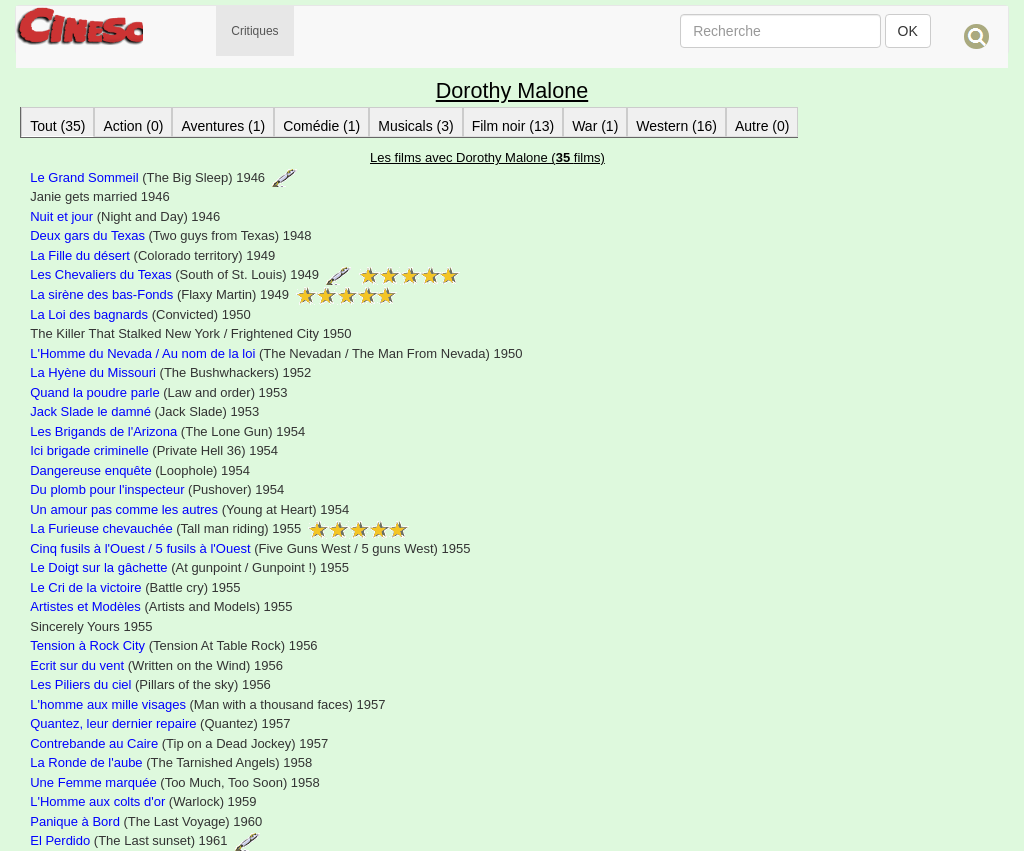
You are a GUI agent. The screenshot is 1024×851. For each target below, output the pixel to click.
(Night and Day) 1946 (125, 216)
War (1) (595, 126)
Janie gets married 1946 (99, 196)
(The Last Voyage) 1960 (146, 821)
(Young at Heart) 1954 (189, 509)
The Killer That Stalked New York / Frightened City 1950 (190, 333)
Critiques (254, 31)
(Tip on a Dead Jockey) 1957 (179, 743)
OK (908, 31)
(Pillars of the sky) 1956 (150, 684)
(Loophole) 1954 (140, 470)
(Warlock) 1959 (143, 801)
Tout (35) (57, 126)
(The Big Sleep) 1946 (163, 177)
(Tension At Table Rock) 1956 (173, 645)
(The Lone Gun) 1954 (167, 431)
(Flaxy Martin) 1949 (213, 294)
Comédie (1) (321, 126)
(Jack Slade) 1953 (144, 411)
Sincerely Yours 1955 (91, 626)
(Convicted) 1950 (140, 314)
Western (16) (676, 126)
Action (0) (133, 126)
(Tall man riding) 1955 (219, 528)
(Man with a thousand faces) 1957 (207, 704)
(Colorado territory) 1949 (152, 255)
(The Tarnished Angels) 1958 (171, 762)
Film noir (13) (513, 126)
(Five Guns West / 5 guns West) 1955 (250, 548)
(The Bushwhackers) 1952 (170, 372)
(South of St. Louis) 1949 (244, 274)
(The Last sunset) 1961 (145, 840)
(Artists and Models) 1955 (161, 606)
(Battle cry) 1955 (135, 587)
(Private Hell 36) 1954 (154, 450)
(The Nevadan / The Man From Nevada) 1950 (276, 353)
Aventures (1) (223, 126)
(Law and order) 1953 (158, 392)
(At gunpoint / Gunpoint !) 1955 (189, 567)
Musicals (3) (415, 126)
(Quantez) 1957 (160, 723)
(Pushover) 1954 (157, 489)
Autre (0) (762, 126)
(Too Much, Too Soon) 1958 (175, 782)
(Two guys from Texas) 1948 (170, 235)
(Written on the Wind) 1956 (156, 665)
